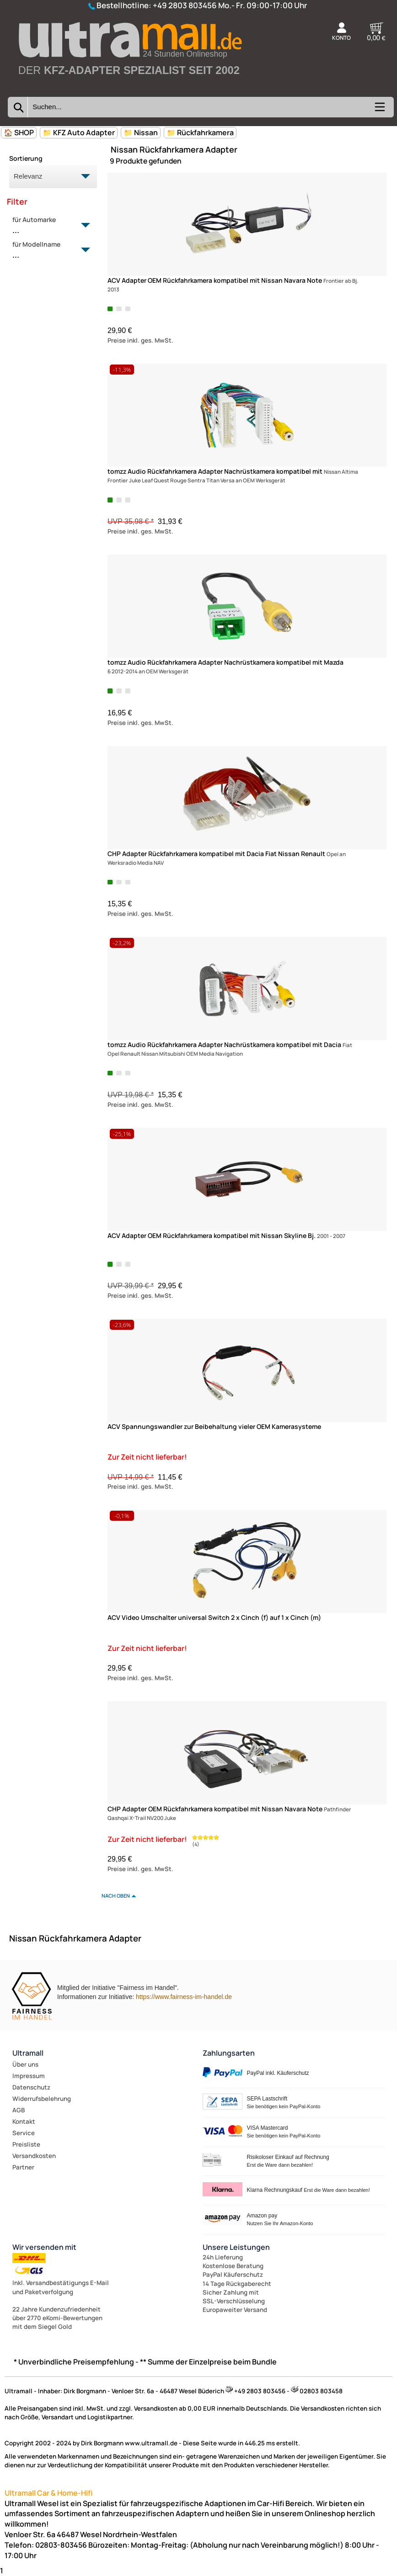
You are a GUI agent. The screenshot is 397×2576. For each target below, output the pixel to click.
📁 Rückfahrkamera (200, 132)
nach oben (116, 1895)
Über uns (25, 2064)
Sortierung (26, 158)
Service (23, 2133)
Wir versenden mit (44, 2247)
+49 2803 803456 (185, 5)
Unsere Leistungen (236, 2247)
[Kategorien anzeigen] (379, 110)
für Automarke (47, 225)
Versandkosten (34, 2156)
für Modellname (47, 250)
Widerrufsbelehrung (41, 2099)
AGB (18, 2110)
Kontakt (23, 2121)
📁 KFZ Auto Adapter (79, 132)
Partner (23, 2167)
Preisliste (26, 2144)
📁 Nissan (140, 132)
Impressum (28, 2076)
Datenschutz (31, 2087)
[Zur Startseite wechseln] (129, 87)
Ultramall (27, 2053)
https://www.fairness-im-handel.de (184, 1996)
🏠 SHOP (19, 132)
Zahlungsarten (229, 2053)
